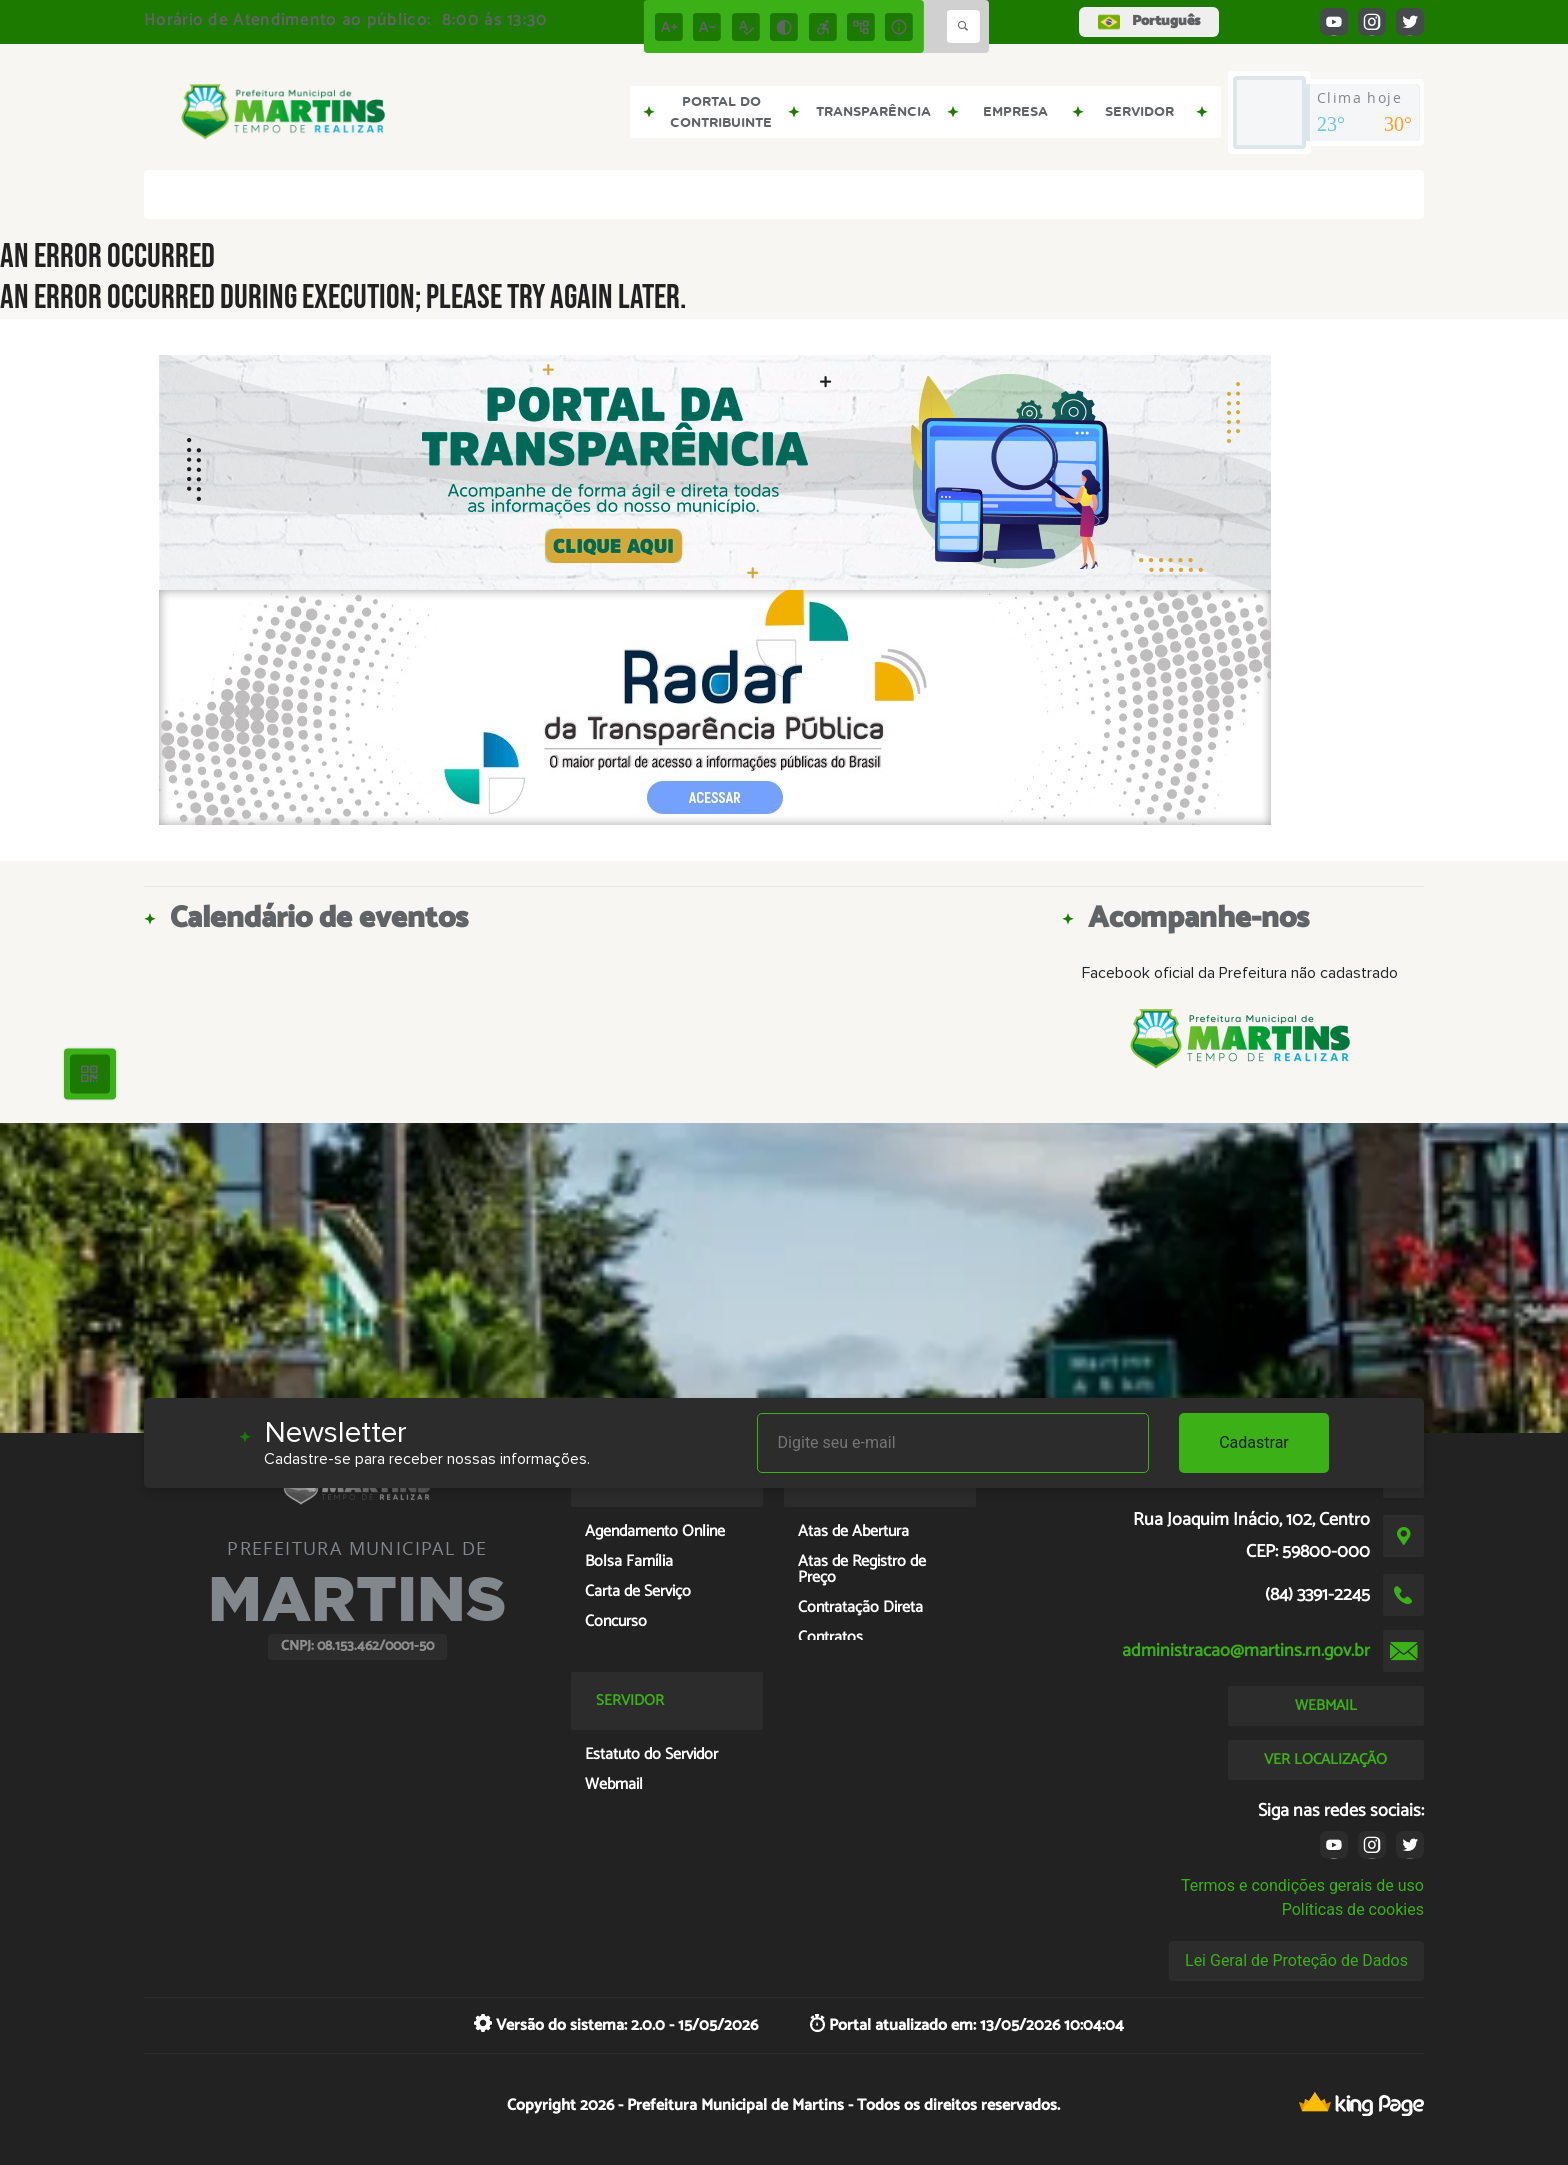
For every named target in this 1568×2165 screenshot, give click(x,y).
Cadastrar (1254, 1442)
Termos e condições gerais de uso (1302, 1885)
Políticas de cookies (1353, 1909)
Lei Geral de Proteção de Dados (1296, 1960)
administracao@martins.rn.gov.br (1246, 1651)
